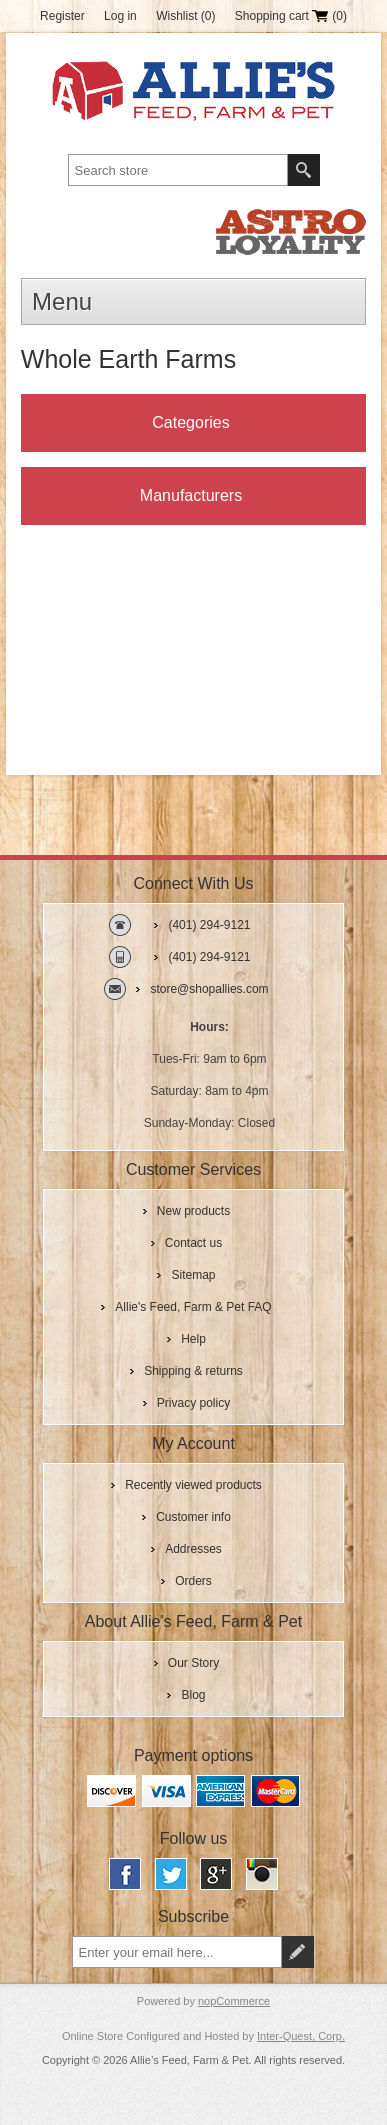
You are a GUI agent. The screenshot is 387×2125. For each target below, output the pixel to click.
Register (62, 16)
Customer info (193, 1517)
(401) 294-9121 (209, 925)
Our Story (193, 1663)
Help (193, 1339)
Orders (193, 1581)
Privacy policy (193, 1403)
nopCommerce (234, 2001)
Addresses (193, 1549)
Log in (120, 16)
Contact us (193, 1243)
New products (193, 1211)
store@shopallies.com (209, 989)
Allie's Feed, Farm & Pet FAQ (193, 1307)
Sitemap (193, 1275)
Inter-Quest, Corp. (301, 2036)
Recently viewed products (193, 1485)
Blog (193, 1695)
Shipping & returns (193, 1371)
